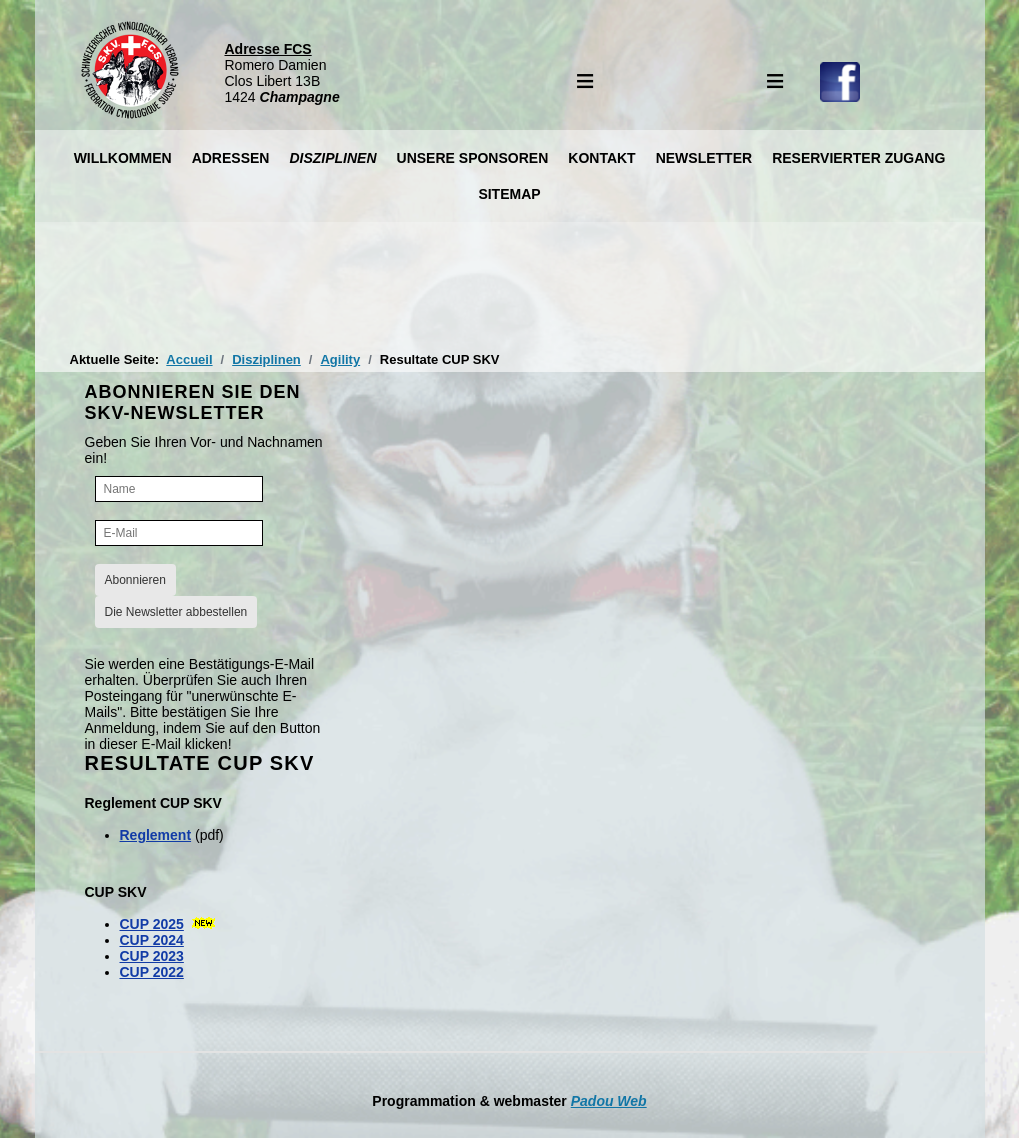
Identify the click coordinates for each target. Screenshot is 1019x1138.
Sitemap (509, 194)
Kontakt (601, 158)
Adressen (231, 158)
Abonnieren (135, 580)
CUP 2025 (152, 924)
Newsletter (704, 158)
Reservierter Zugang (858, 158)
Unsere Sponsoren (473, 158)
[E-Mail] (179, 533)
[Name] (179, 489)
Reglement (156, 835)
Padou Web (609, 1101)
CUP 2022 (152, 972)
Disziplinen (332, 158)
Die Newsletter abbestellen (176, 612)
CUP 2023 (152, 956)
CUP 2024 (152, 940)
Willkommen (123, 158)
